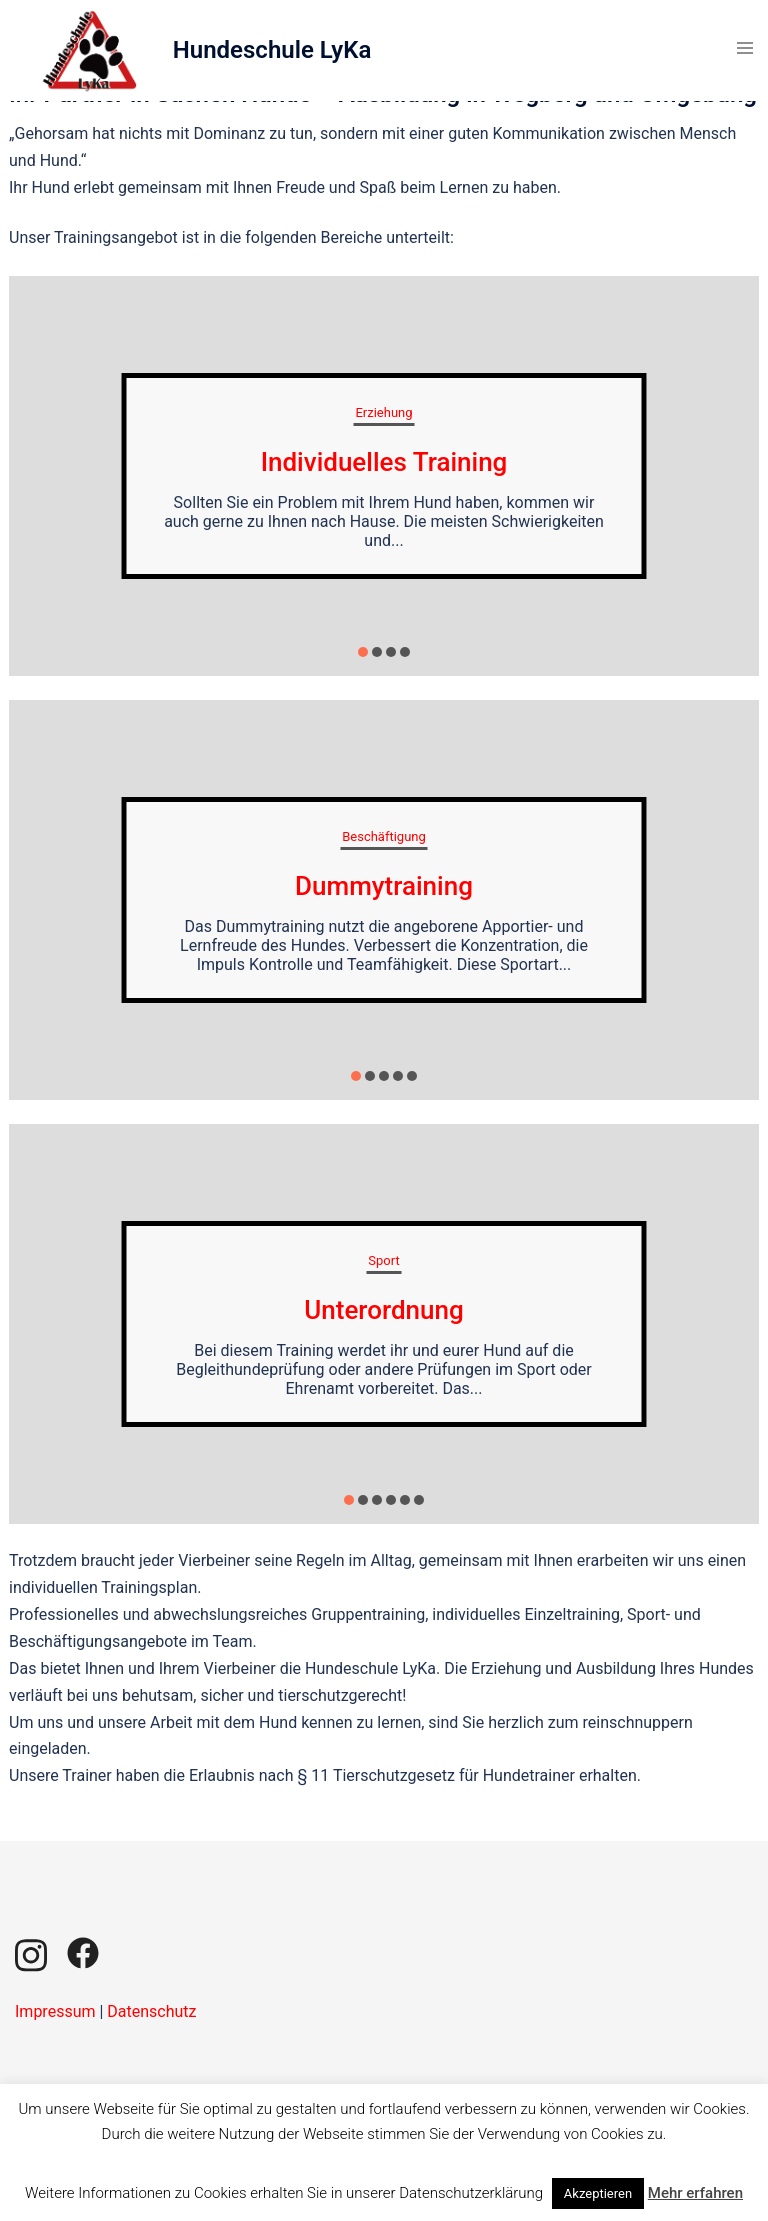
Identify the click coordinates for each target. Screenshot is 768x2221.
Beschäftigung (384, 836)
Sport (383, 1260)
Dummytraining (384, 886)
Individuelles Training (384, 462)
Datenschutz (151, 2011)
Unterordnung (383, 1310)
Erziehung (383, 412)
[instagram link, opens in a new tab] (31, 1951)
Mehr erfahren (695, 2193)
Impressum (55, 2011)
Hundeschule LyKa (272, 50)
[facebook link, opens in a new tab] (83, 1951)
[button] (363, 652)
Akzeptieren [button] (598, 2193)
